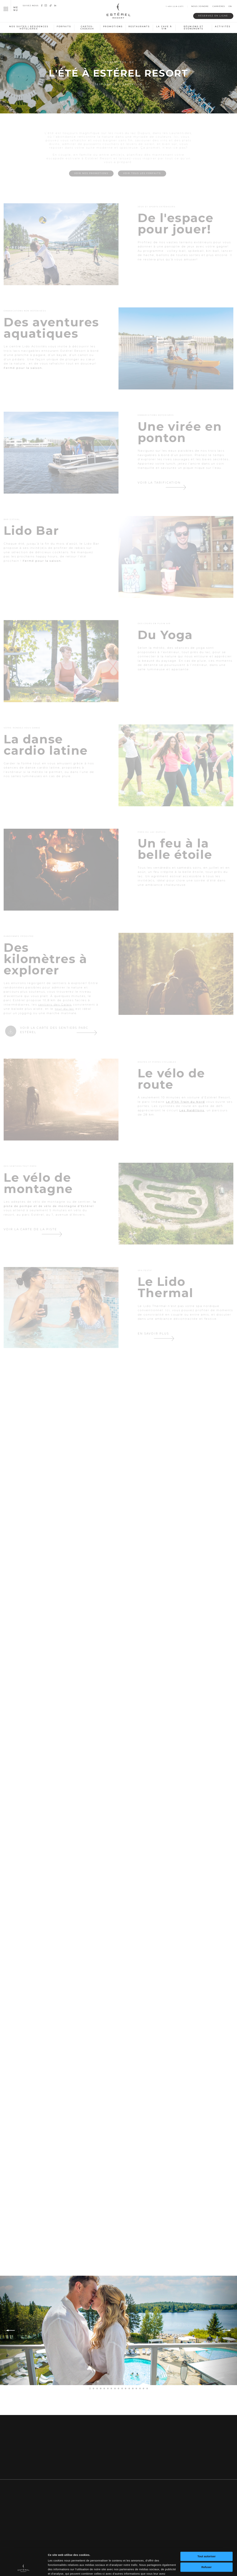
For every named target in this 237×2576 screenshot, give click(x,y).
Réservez (213, 16)
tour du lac (64, 1008)
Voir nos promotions (91, 173)
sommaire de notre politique (136, 2558)
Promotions (113, 26)
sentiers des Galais (55, 1004)
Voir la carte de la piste (34, 1230)
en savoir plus (157, 1335)
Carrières (219, 6)
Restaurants (139, 26)
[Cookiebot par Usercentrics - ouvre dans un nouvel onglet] (24, 2569)
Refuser (206, 2543)
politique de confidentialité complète (73, 2558)
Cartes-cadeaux (87, 27)
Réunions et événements (193, 27)
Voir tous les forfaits (142, 173)
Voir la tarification (163, 484)
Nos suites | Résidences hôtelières (28, 27)
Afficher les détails (60, 2568)
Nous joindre (200, 6)
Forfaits (64, 26)
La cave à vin (164, 27)
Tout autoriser (206, 2532)
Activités (222, 26)
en (230, 6)
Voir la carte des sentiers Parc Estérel (59, 1031)
